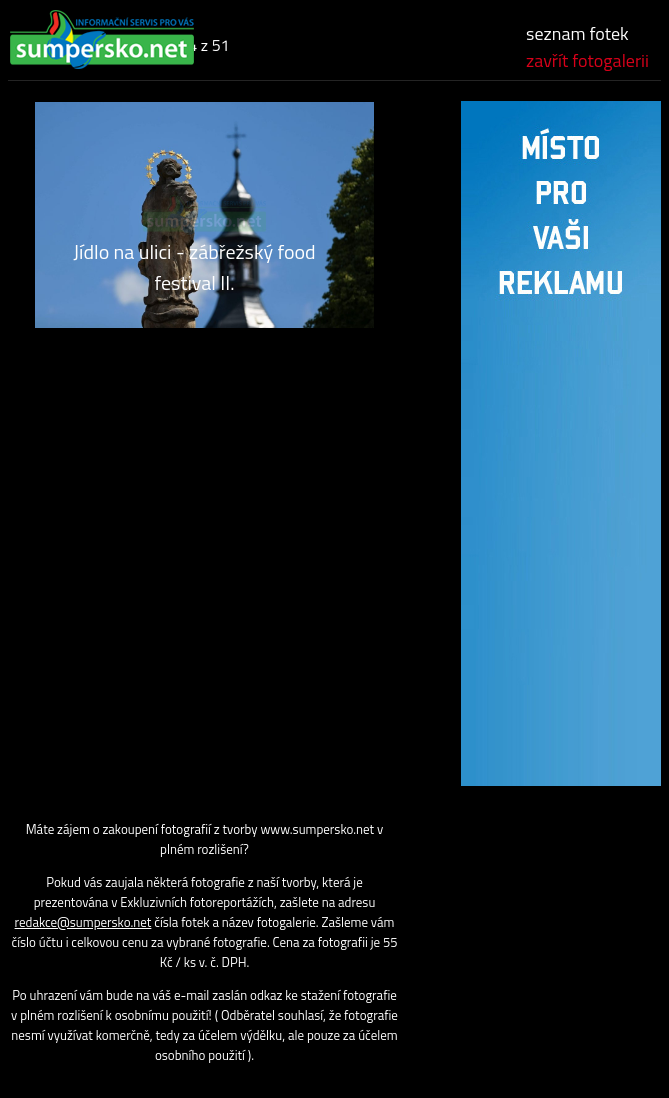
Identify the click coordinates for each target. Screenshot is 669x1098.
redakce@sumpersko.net (83, 922)
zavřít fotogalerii (587, 60)
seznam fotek (577, 33)
